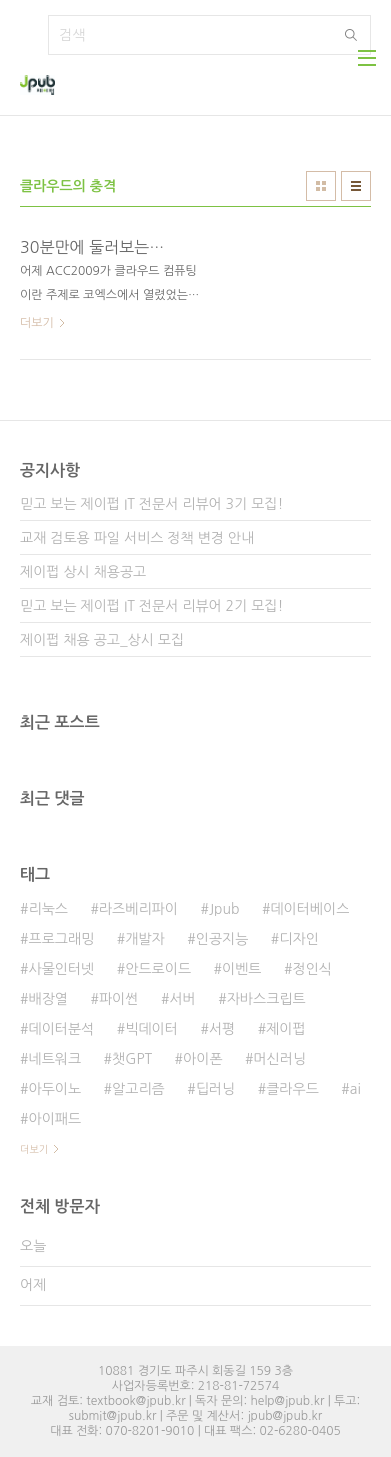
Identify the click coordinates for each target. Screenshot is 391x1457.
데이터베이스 (309, 909)
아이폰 (202, 1059)
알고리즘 (138, 1089)
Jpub (224, 909)
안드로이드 (158, 969)
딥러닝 (215, 1089)
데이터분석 (61, 1029)
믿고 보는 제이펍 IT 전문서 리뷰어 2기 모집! (151, 606)
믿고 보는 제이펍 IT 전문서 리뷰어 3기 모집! (151, 504)
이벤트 (241, 969)
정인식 (312, 969)
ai (355, 1089)
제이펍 (285, 1029)
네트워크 (54, 1059)
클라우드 (292, 1089)
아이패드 (54, 1119)
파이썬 (118, 999)
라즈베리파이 (138, 909)
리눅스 (47, 909)
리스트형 (356, 186)
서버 (182, 999)
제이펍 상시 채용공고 (83, 572)
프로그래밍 (61, 939)
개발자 (144, 939)
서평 (222, 1029)
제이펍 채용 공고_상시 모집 (102, 640)
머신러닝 (280, 1059)
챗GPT (132, 1059)
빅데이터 (151, 1029)
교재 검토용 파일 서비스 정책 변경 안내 (137, 538)
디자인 (298, 939)
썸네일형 (321, 186)
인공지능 (222, 939)
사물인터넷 (61, 969)
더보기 (34, 1149)
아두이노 (54, 1089)
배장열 (47, 999)
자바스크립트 (266, 999)
